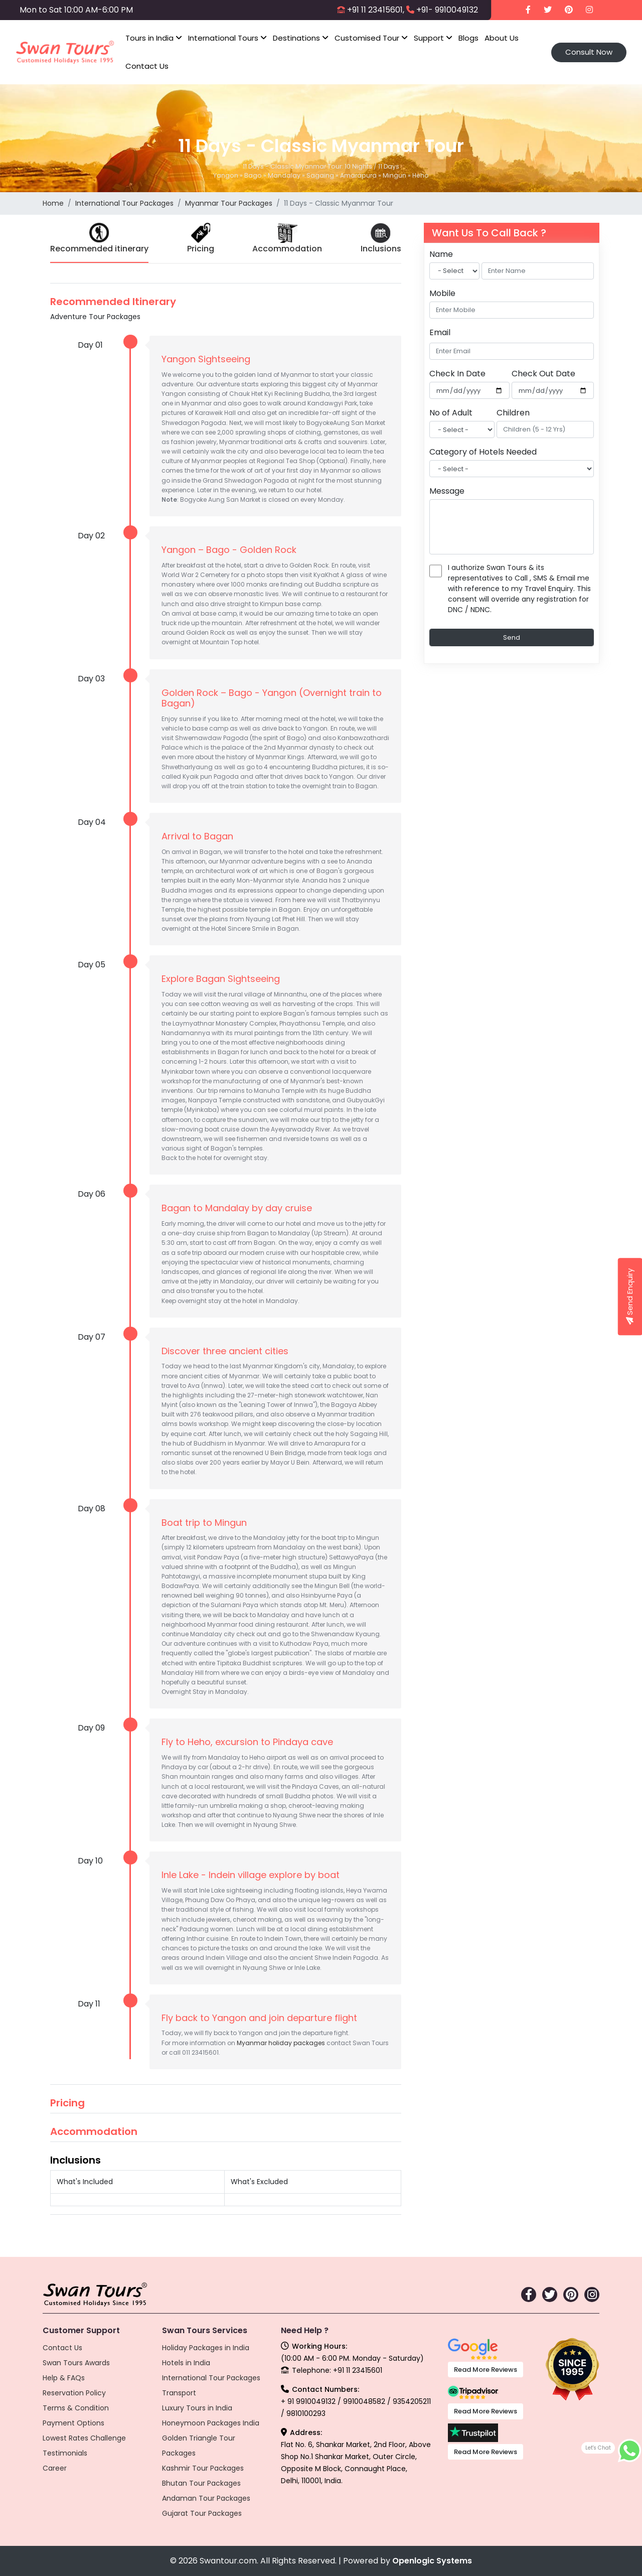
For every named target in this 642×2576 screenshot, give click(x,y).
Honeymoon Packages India (210, 2423)
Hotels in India (186, 2363)
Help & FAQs (64, 2378)
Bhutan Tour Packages (201, 2483)
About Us (502, 38)
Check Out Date (543, 373)
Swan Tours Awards (76, 2363)
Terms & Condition (76, 2408)
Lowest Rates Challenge (84, 2438)
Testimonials (65, 2453)
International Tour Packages (124, 203)
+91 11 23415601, (375, 10)
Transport (179, 2393)
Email (439, 332)
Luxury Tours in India (197, 2408)
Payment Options (73, 2423)
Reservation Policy (74, 2393)
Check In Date (457, 373)
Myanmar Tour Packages (228, 203)
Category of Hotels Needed (483, 452)
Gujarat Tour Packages (202, 2513)
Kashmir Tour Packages (203, 2468)
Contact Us (147, 66)
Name (441, 254)
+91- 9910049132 (447, 10)
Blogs (468, 38)
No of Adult (450, 412)
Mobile (442, 293)
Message (446, 491)
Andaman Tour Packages (206, 2498)
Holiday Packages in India (205, 2348)
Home (53, 203)
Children (513, 412)
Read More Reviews (485, 2369)
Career (55, 2468)
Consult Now (588, 52)
